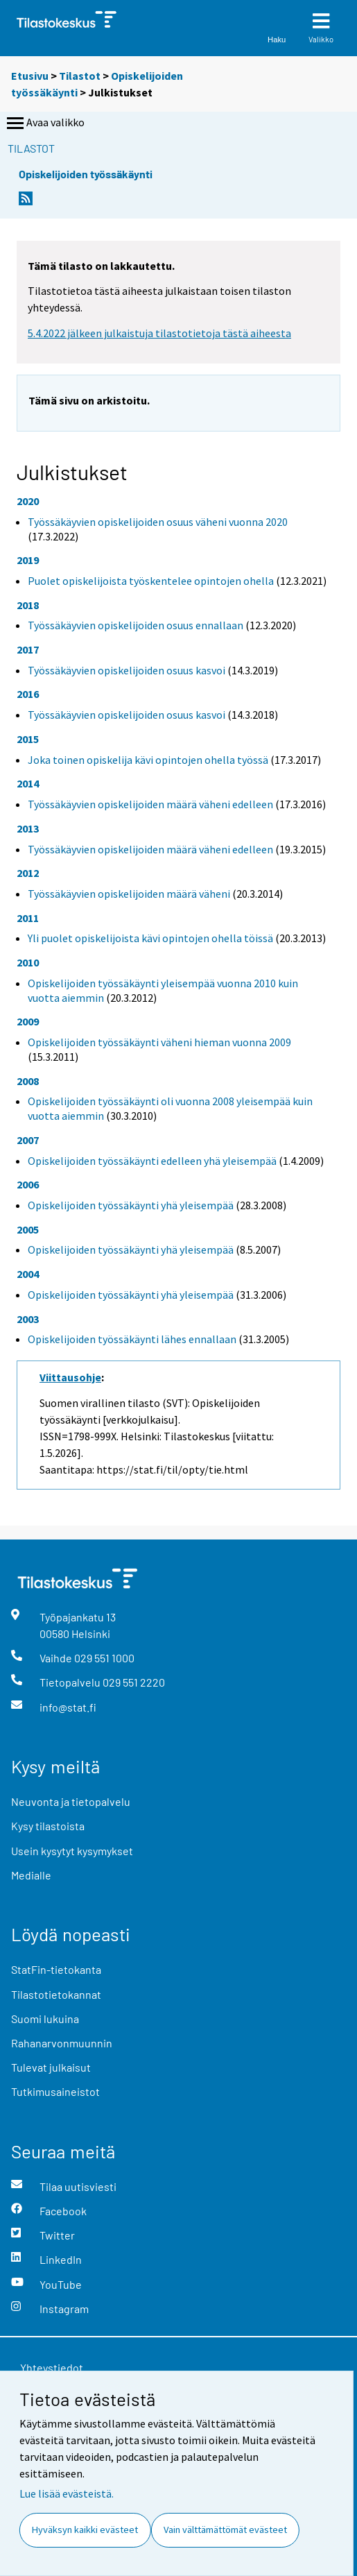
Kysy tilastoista (48, 1825)
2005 (28, 1229)
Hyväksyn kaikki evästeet (85, 2529)
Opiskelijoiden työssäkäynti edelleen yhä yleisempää (152, 1161)
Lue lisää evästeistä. (66, 2493)
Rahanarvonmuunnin (61, 2042)
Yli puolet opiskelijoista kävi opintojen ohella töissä (150, 938)
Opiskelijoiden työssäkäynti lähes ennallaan (132, 1339)
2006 (28, 1184)
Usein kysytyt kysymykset (72, 1850)
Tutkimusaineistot (55, 2091)
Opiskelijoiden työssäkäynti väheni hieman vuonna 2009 (159, 1042)
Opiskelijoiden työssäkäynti (86, 173)
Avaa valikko (44, 123)
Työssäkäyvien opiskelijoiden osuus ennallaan (135, 625)
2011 (28, 918)
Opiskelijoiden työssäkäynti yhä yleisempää (131, 1205)
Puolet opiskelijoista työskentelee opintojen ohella (151, 581)
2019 (28, 560)
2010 (28, 962)
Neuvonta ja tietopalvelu (70, 1801)
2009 (28, 1021)
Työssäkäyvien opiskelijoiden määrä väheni (129, 894)
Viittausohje (70, 1377)
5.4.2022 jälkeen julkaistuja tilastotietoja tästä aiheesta (159, 333)
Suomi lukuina (45, 2018)
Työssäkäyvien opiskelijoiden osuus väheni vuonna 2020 (158, 522)
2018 (28, 605)
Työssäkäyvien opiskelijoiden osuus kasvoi (126, 670)
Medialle (31, 1875)
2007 (28, 1140)
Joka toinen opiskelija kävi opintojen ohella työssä (148, 760)
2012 (28, 873)
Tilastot (80, 76)
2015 (28, 739)
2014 (28, 783)
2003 (28, 1319)
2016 (28, 694)
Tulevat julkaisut (51, 2067)
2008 (28, 1081)
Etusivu (30, 76)
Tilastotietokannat (56, 1994)
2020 (28, 501)
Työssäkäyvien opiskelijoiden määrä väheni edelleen (150, 804)
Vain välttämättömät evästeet (225, 2529)
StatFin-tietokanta (56, 1969)
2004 (28, 1274)
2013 (28, 828)
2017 (28, 649)
